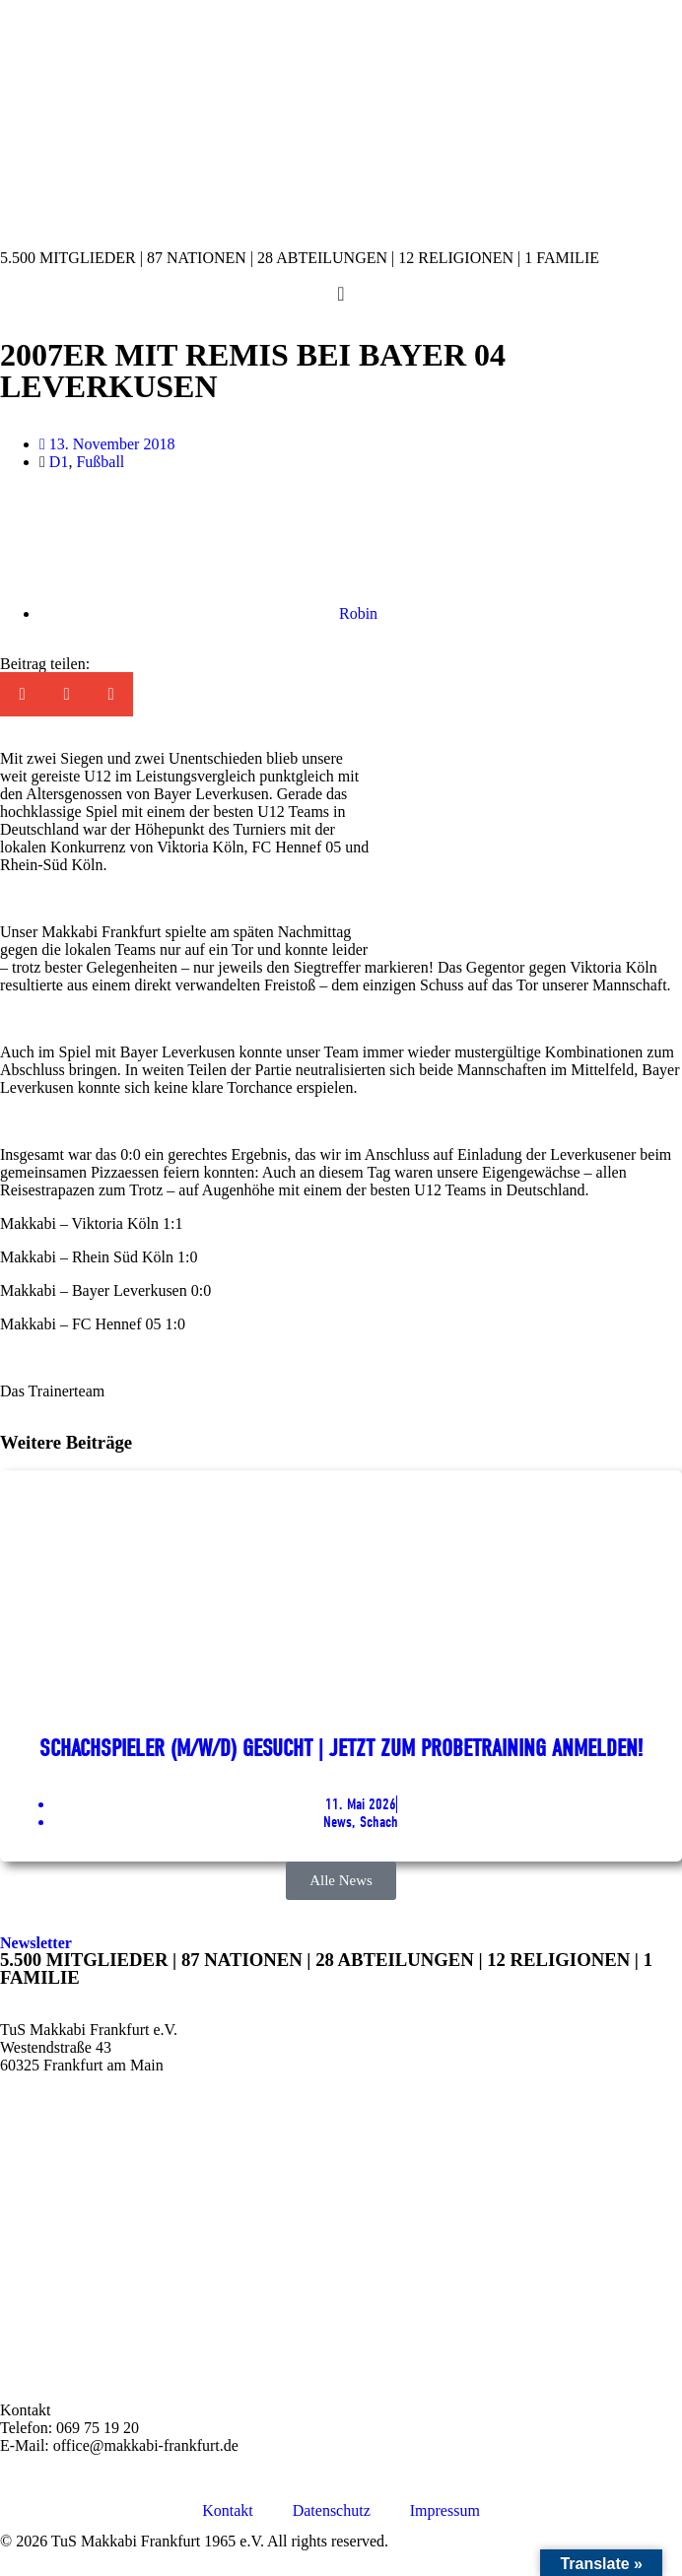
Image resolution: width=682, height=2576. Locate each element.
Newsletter (36, 1942)
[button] (22, 694)
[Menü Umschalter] (340, 294)
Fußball (100, 461)
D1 (59, 461)
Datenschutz (332, 2510)
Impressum (445, 2510)
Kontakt (227, 2510)
